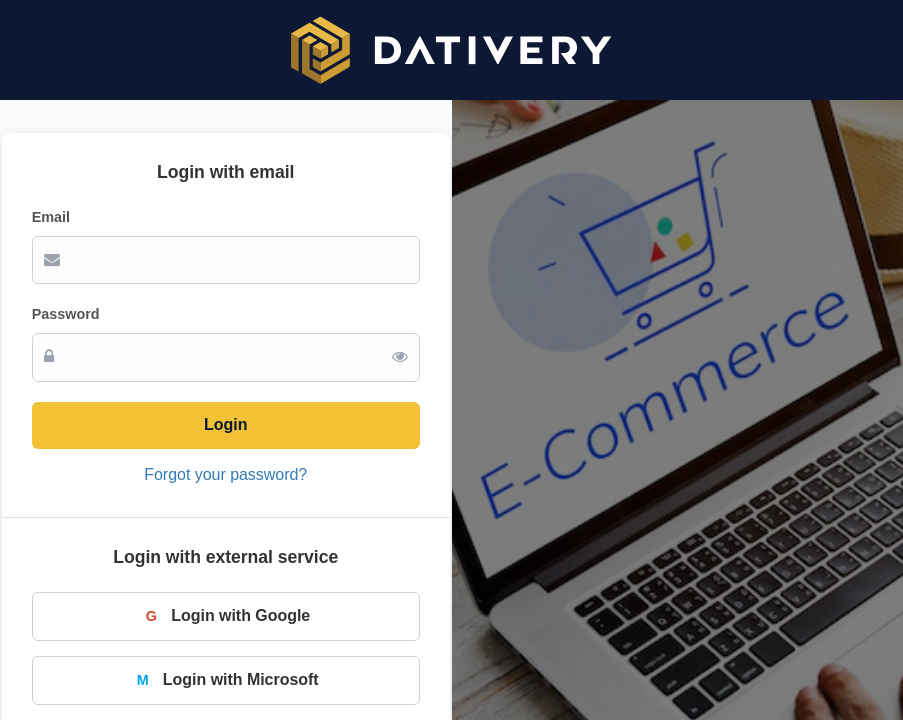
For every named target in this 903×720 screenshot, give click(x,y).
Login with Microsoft (226, 680)
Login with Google (225, 616)
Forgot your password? (225, 474)
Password (66, 314)
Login (225, 424)
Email (51, 217)
